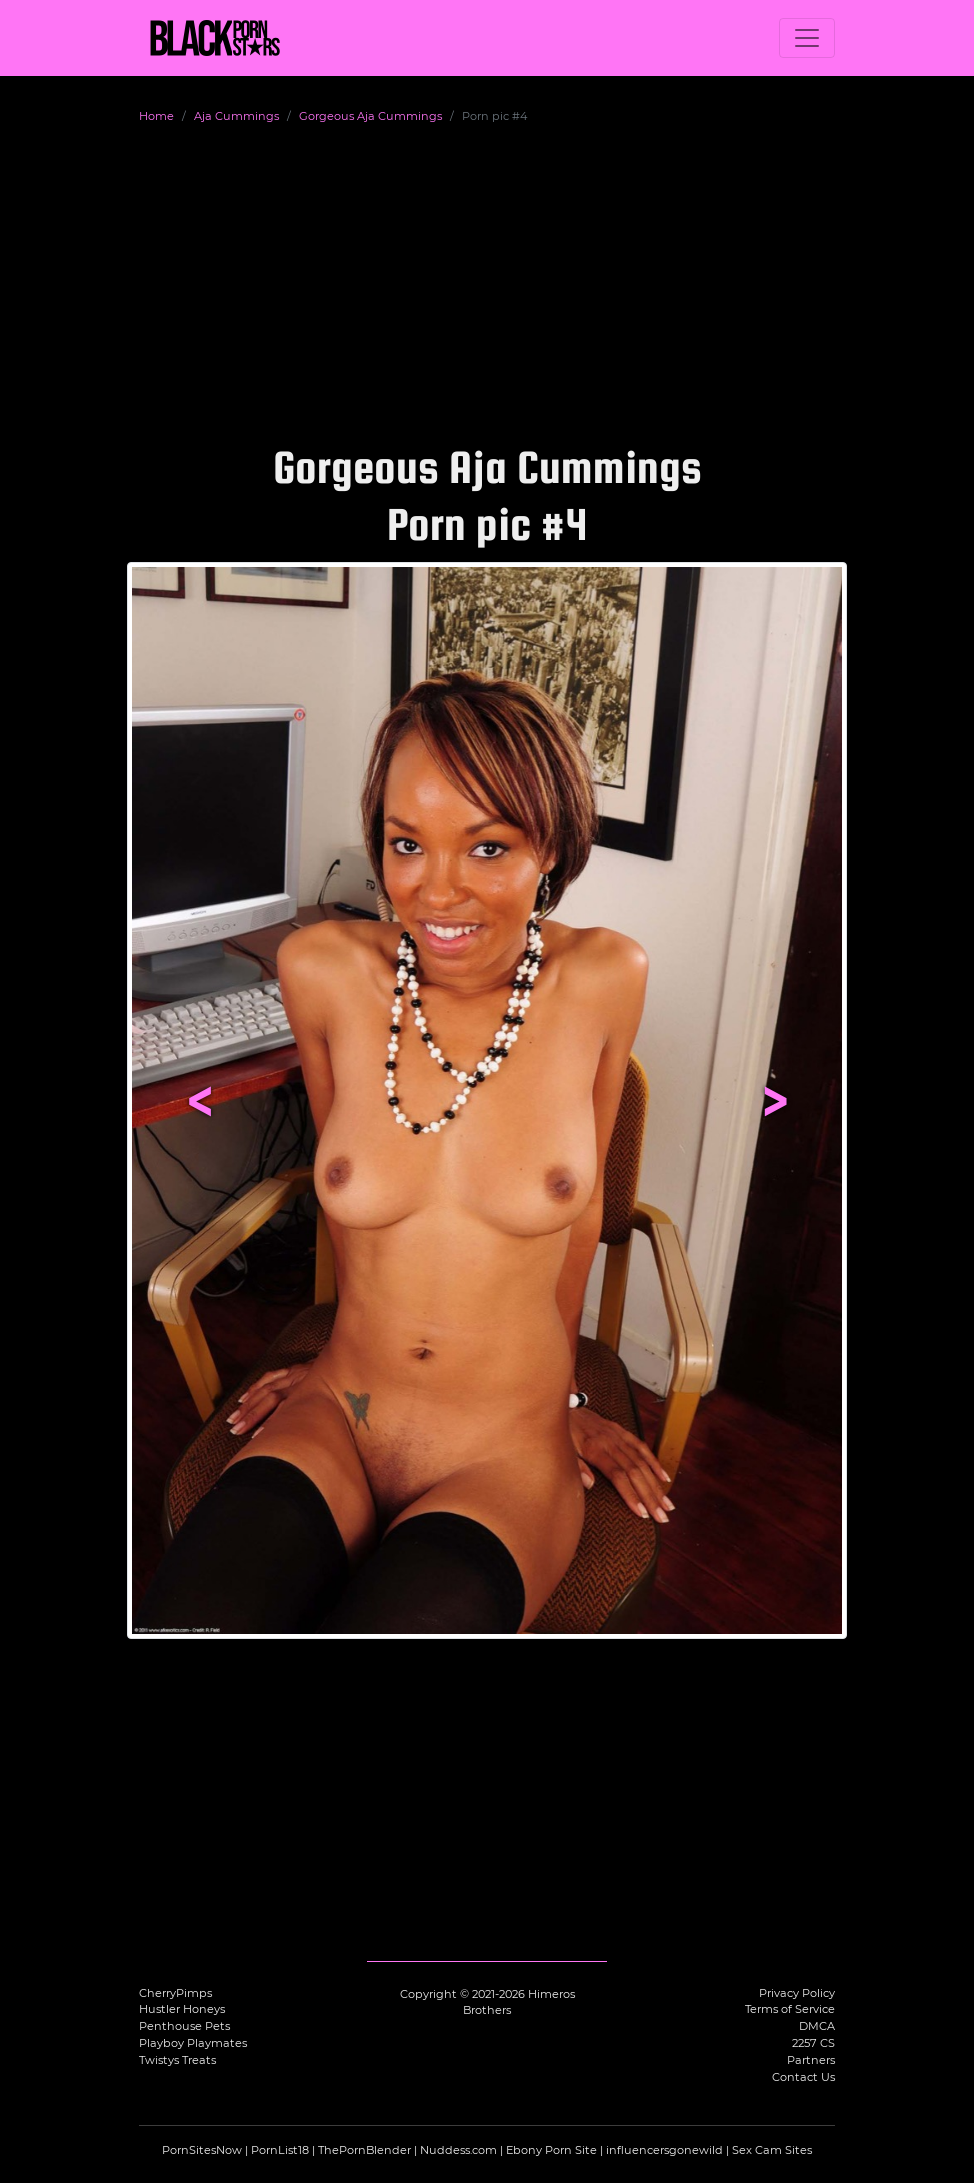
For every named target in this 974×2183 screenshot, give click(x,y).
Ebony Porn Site (551, 2150)
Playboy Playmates (193, 2043)
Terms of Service (790, 2009)
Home (156, 116)
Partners (811, 2060)
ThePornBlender (364, 2150)
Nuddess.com (458, 2150)
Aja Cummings (236, 116)
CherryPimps (175, 1993)
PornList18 (280, 2150)
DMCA (817, 2026)
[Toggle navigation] (807, 38)
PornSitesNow (202, 2150)
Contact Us (803, 2077)
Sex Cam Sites (772, 2150)
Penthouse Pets (184, 2026)
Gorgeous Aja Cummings (370, 116)
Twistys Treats (177, 2060)
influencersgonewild (664, 2150)
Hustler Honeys (182, 2009)
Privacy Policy (797, 1993)
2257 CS (813, 2043)
